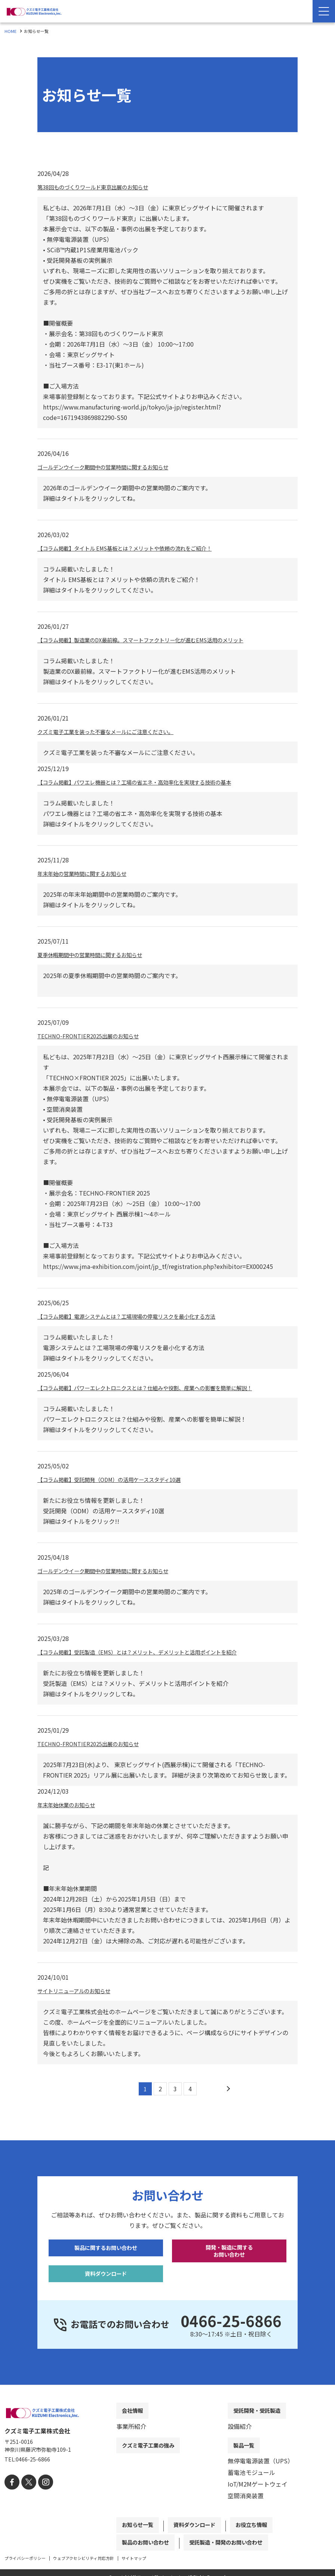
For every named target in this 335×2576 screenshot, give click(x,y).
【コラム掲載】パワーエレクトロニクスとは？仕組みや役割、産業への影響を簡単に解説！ (160, 1387)
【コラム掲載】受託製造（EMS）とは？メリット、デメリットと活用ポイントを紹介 (151, 1651)
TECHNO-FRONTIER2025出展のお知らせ (93, 1035)
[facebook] (11, 2501)
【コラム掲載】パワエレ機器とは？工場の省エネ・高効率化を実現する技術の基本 (148, 781)
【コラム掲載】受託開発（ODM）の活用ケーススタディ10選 (118, 1479)
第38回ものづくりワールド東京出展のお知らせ (100, 186)
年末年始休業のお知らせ (70, 1804)
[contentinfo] (167, 2490)
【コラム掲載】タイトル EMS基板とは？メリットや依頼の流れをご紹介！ (136, 547)
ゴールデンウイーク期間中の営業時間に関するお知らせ (112, 466)
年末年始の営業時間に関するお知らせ (88, 873)
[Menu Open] (324, 11)
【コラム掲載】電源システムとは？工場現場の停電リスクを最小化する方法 (139, 1316)
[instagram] (40, 2501)
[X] (26, 2501)
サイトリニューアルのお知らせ (79, 1990)
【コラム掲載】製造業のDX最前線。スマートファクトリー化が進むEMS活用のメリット (154, 639)
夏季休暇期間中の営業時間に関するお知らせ (97, 954)
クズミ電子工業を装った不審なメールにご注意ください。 (115, 731)
